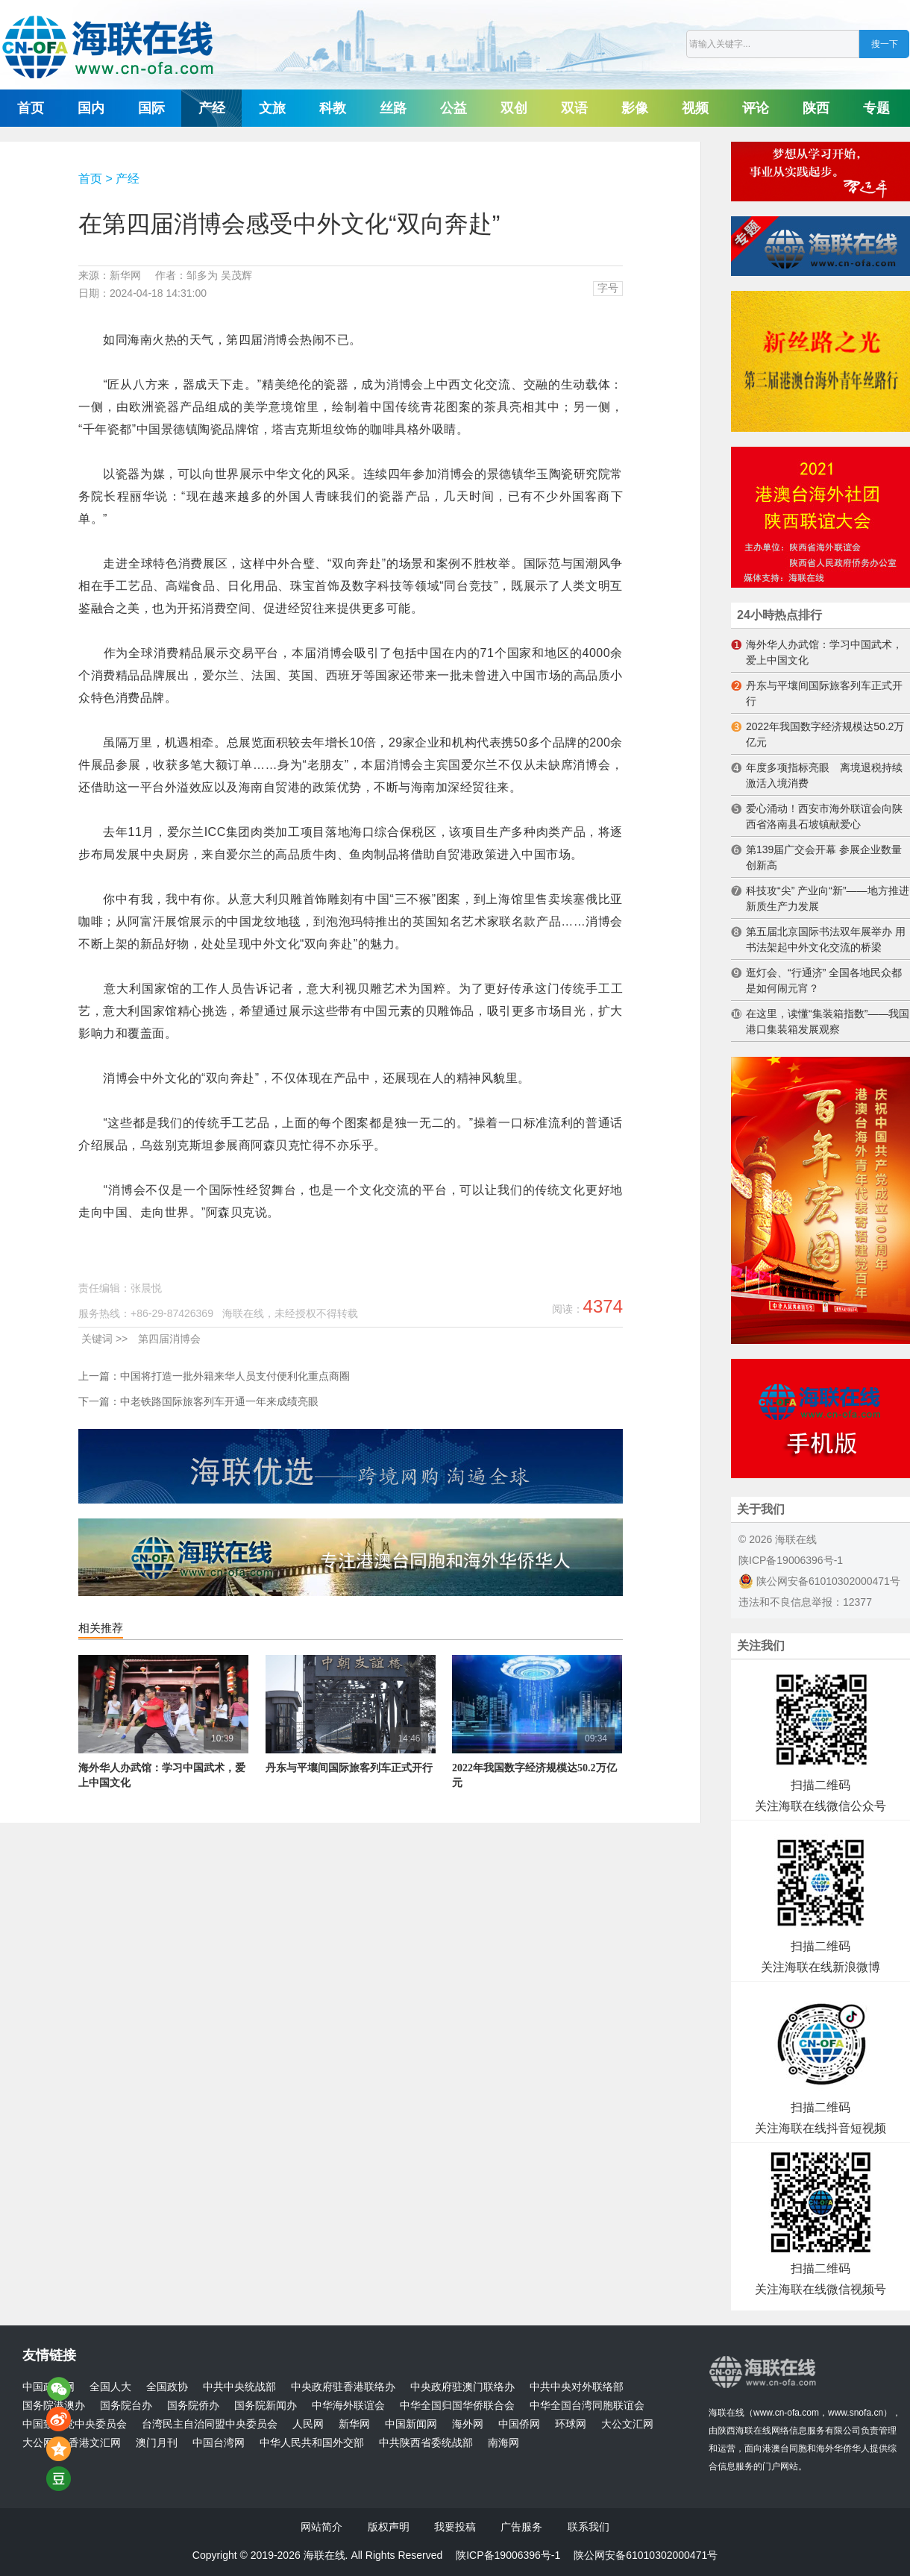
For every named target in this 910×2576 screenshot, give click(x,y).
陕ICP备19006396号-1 (790, 1560)
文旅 (272, 108)
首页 (30, 108)
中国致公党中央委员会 (74, 2424)
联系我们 (588, 2527)
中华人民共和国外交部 (312, 2442)
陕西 (816, 108)
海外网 (467, 2424)
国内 (91, 108)
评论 (755, 108)
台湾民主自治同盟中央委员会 (209, 2424)
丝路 (393, 108)
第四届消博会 (169, 1339)
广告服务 (521, 2527)
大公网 (38, 2442)
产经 (211, 108)
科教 (332, 108)
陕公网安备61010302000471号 (819, 1581)
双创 (514, 108)
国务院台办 (126, 2405)
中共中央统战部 (239, 2387)
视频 (695, 108)
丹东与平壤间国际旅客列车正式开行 (349, 1768)
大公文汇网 (627, 2424)
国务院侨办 (193, 2405)
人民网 (308, 2424)
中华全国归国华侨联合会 (457, 2405)
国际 (151, 108)
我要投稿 (455, 2527)
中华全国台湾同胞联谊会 (587, 2405)
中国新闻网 (411, 2424)
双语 (574, 108)
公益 (453, 108)
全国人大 (110, 2387)
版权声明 (389, 2527)
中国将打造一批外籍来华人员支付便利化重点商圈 (235, 1376)
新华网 (354, 2424)
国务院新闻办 (265, 2405)
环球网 (570, 2424)
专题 (876, 108)
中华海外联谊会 (348, 2405)
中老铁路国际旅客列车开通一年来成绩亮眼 (219, 1401)
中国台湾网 (218, 2442)
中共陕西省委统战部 (426, 2442)
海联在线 (726, 2412)
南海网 (503, 2442)
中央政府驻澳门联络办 (462, 2387)
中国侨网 (519, 2424)
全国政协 (167, 2387)
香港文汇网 (95, 2442)
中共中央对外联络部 (577, 2387)
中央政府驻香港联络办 (343, 2387)
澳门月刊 (157, 2442)
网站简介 (321, 2527)
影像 (634, 108)
